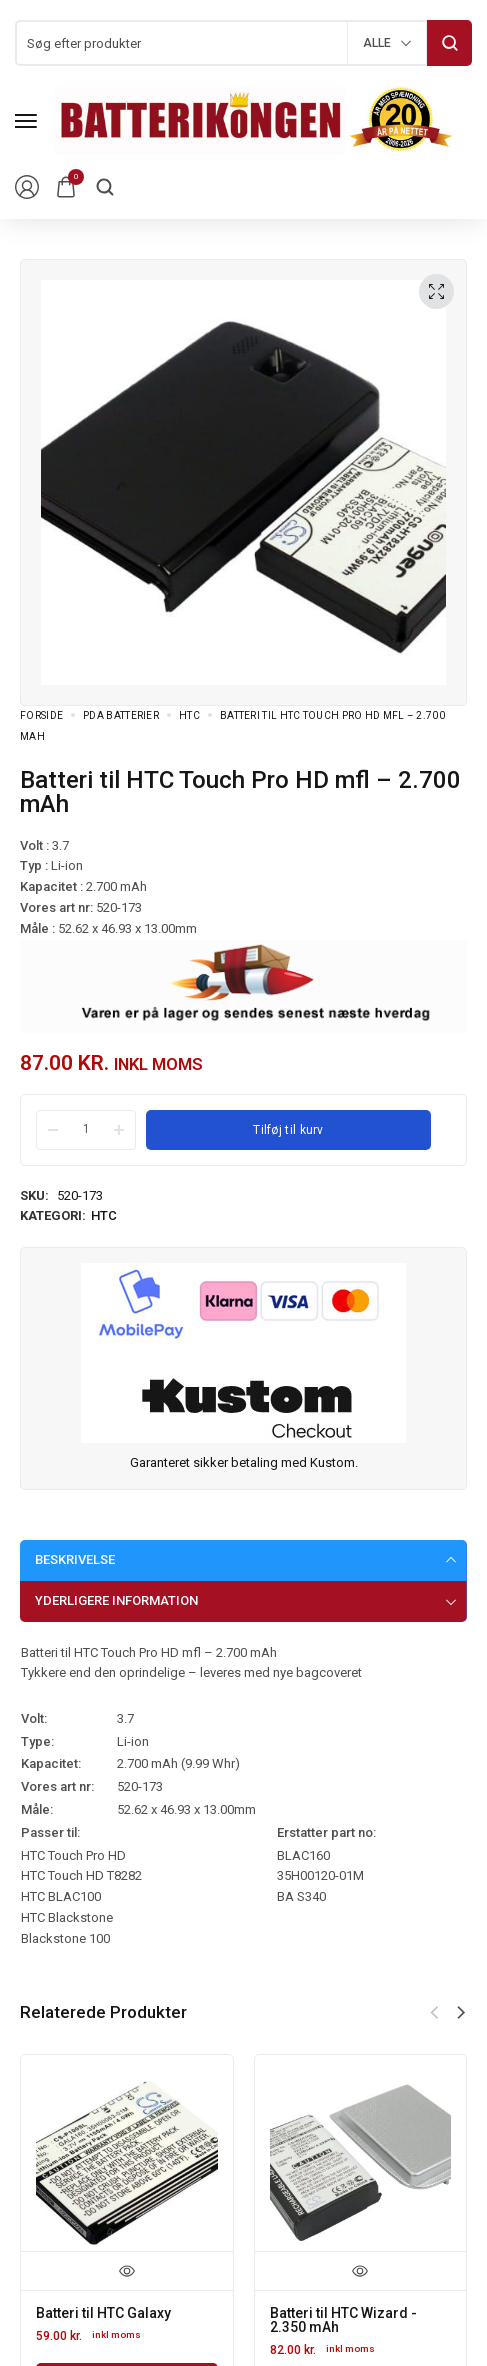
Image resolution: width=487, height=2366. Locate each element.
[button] (461, 2013)
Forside (41, 715)
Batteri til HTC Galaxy (103, 2313)
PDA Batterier (121, 715)
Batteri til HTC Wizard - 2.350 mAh (343, 2320)
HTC (189, 715)
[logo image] (254, 119)
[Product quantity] (86, 1129)
